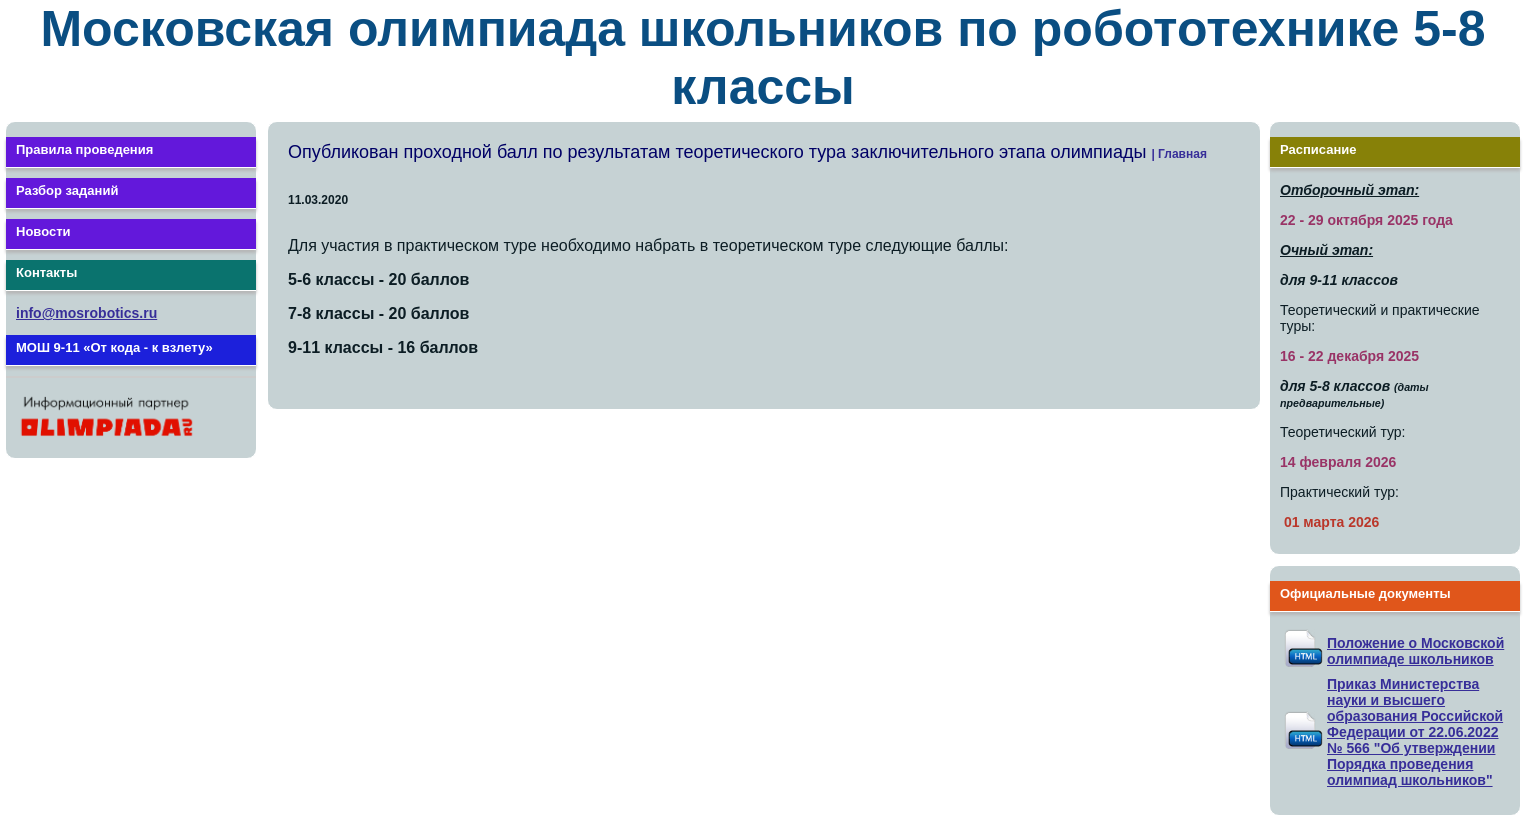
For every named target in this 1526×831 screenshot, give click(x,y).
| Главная (1179, 154)
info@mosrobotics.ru (86, 313)
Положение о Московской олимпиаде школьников (1415, 651)
